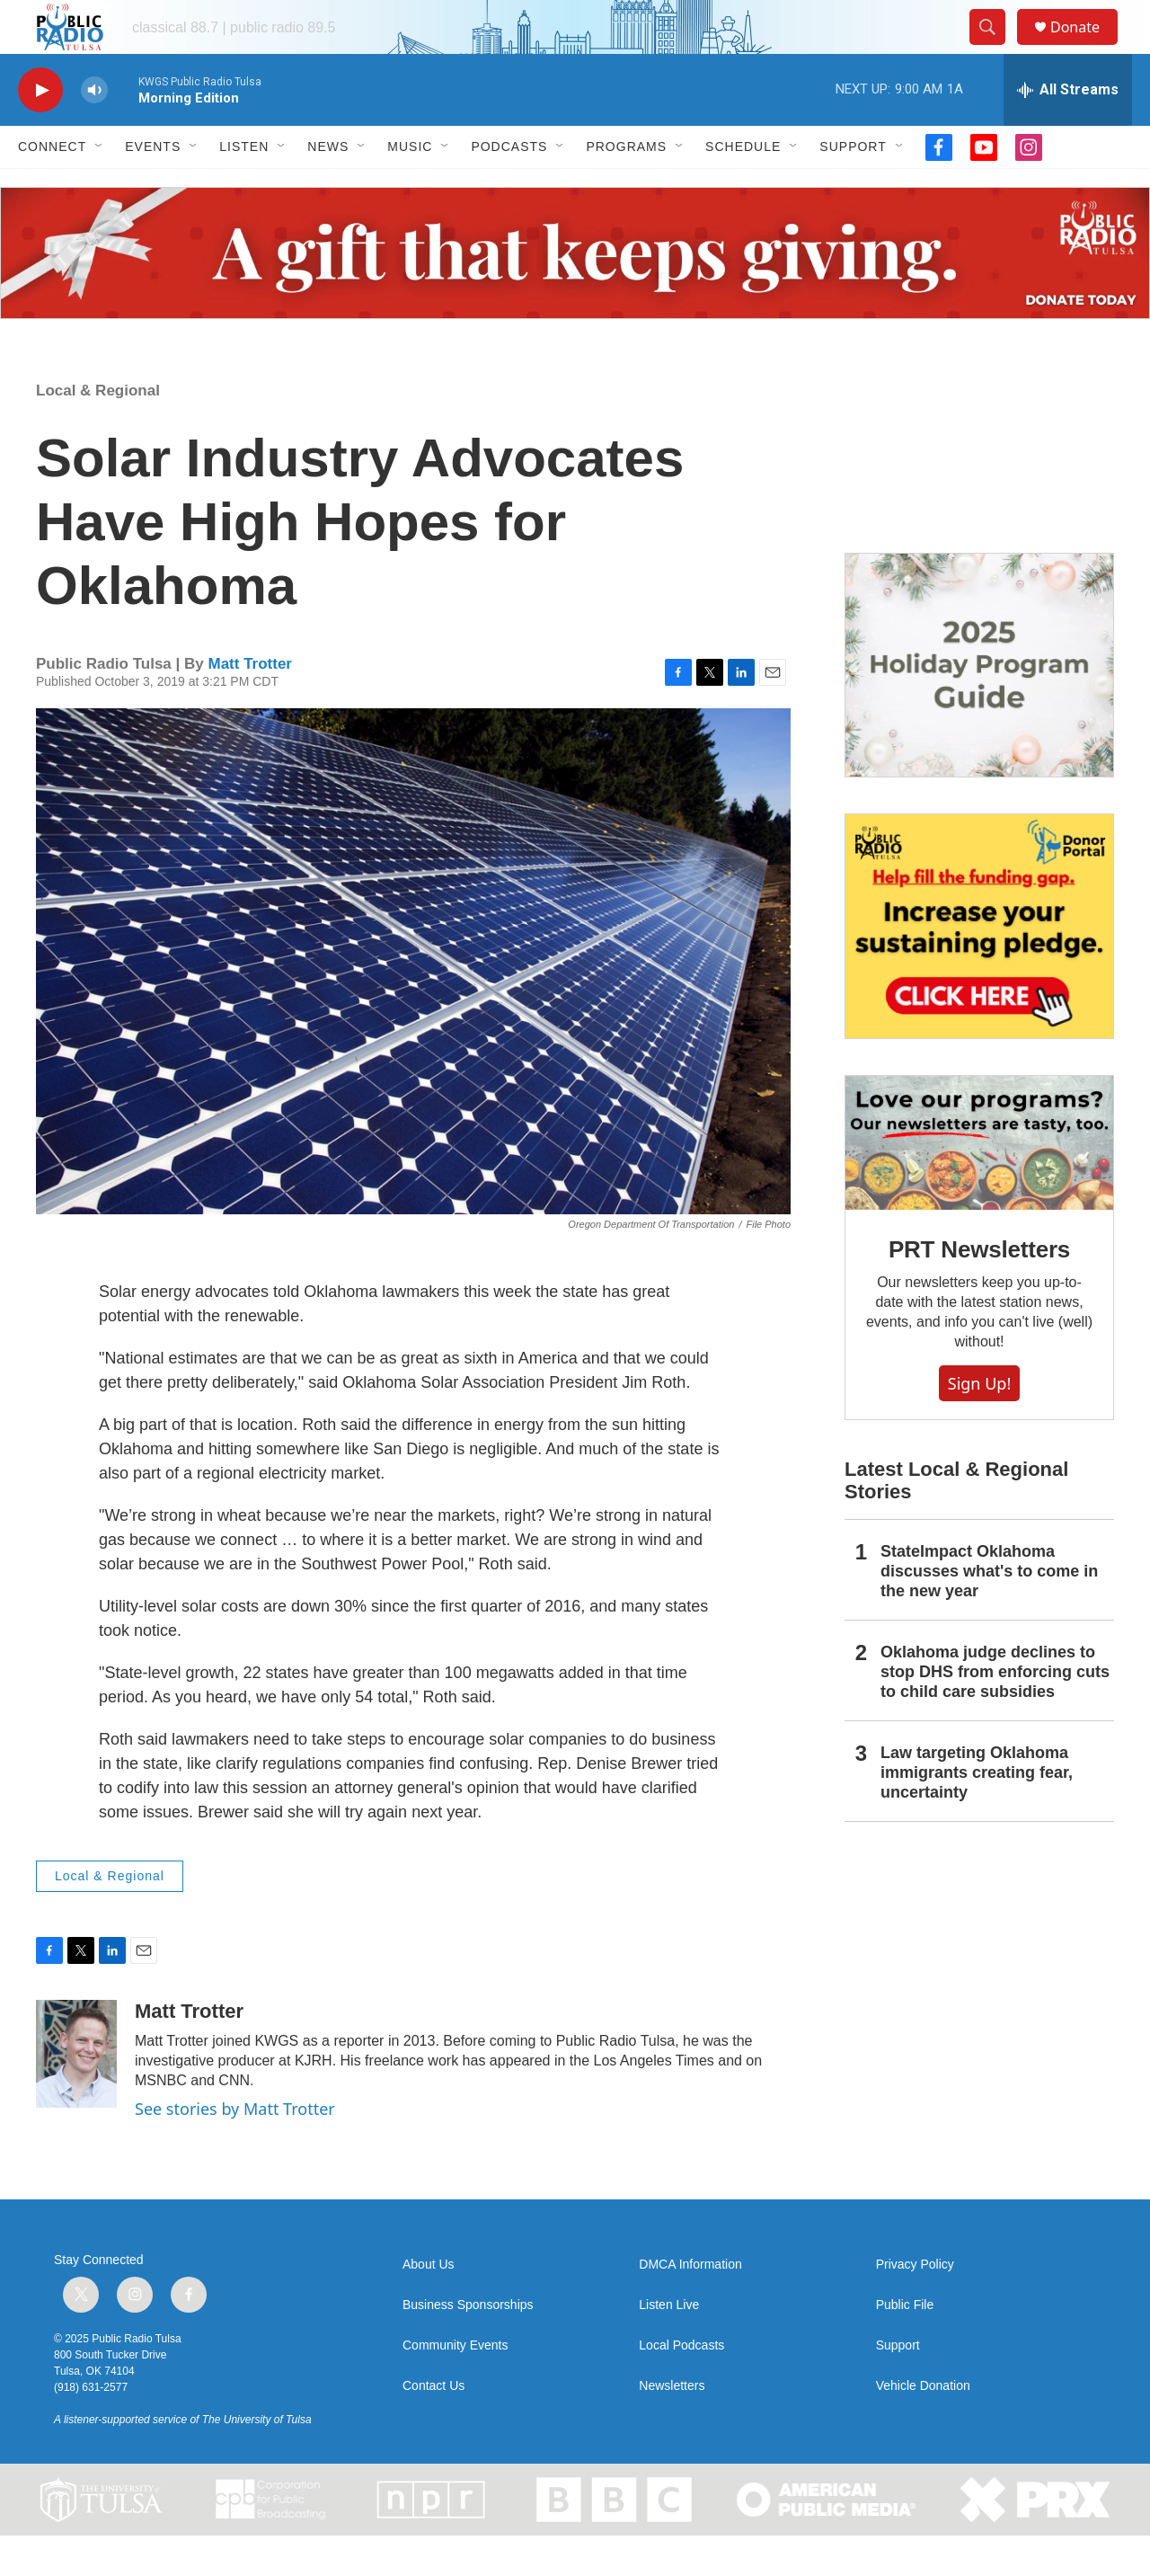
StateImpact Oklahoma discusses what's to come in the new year (989, 1611)
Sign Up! (979, 1424)
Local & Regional (98, 431)
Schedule (743, 187)
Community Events (455, 2386)
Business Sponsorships (468, 2345)
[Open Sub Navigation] (100, 187)
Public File (905, 2345)
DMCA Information (690, 2305)
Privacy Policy (915, 2305)
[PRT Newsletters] (979, 1183)
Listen (244, 187)
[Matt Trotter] (76, 2094)
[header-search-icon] (995, 48)
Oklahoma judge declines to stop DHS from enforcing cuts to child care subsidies (995, 1712)
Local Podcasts (681, 2386)
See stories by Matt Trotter (235, 2149)
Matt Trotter (250, 704)
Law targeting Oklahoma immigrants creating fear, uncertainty (976, 1813)
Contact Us (433, 2426)
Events (153, 187)
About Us (428, 2305)
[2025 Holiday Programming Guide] (979, 705)
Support (852, 187)
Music (409, 187)
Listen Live (669, 2345)
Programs (626, 187)
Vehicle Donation (923, 2426)
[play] (40, 130)
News (328, 187)
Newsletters (671, 2426)
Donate (1086, 47)
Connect (52, 187)
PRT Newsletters (979, 1289)
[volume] (94, 131)
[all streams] (1068, 130)
